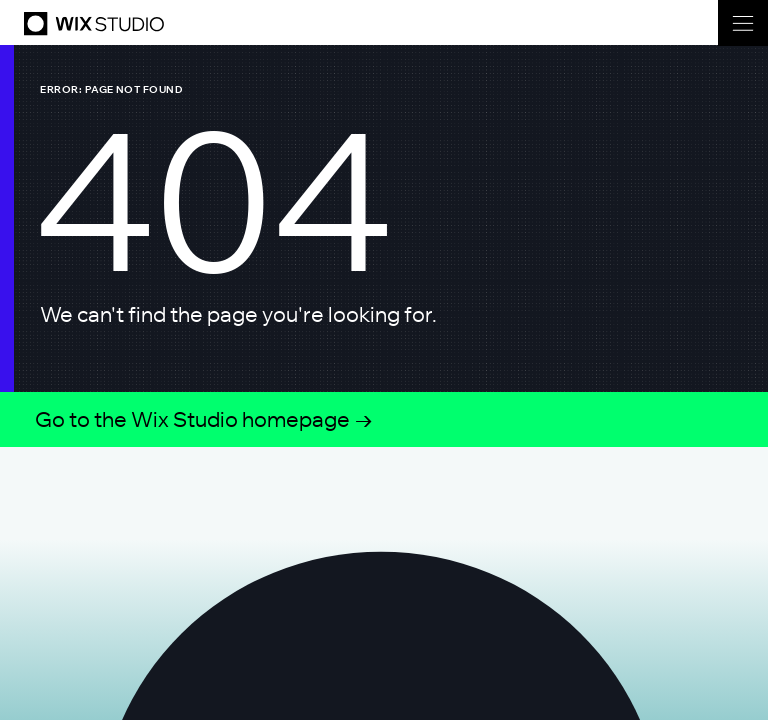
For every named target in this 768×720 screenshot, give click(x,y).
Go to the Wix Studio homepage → (204, 419)
